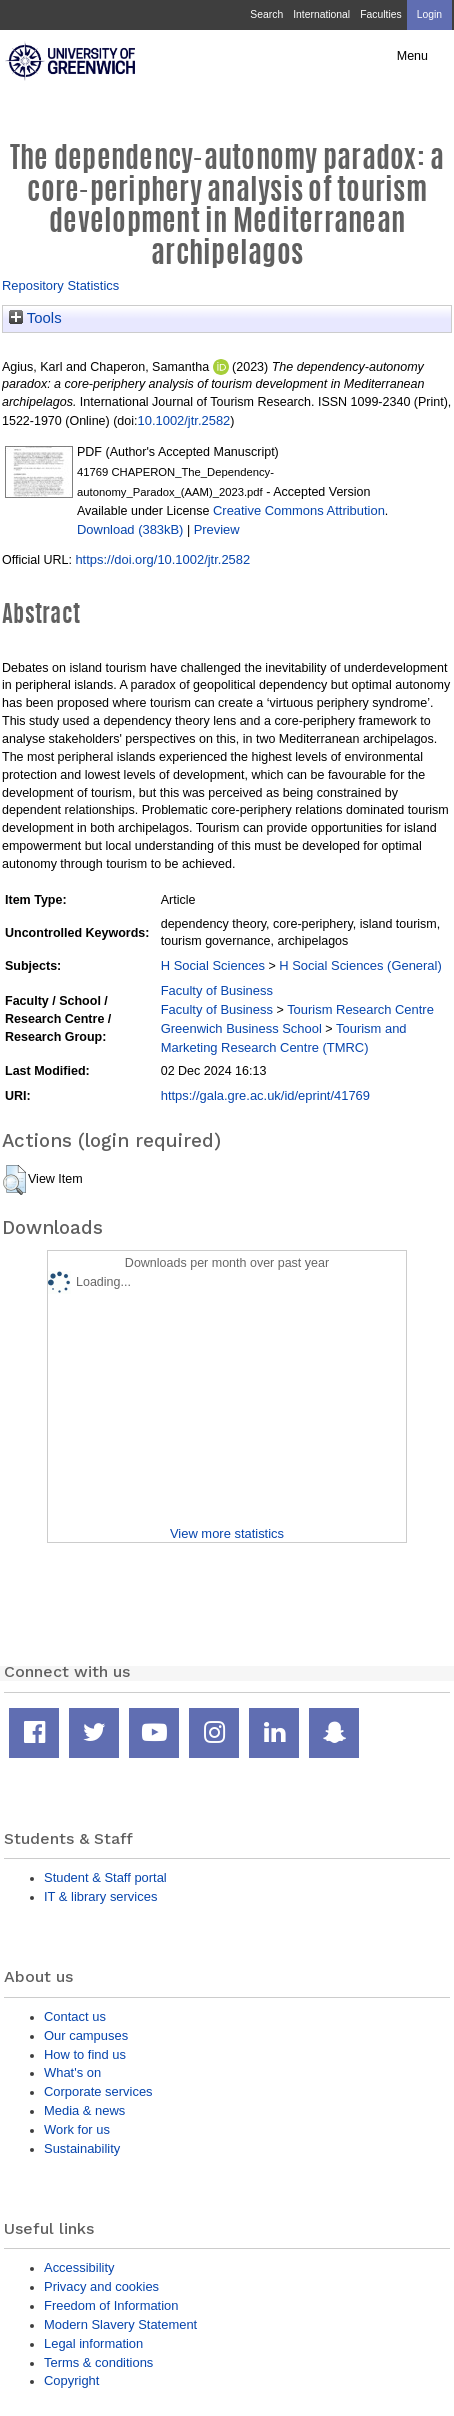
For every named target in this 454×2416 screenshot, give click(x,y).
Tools (35, 318)
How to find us (85, 2054)
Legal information (93, 2343)
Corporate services (98, 2091)
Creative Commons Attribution (299, 510)
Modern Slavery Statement (120, 2324)
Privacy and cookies (101, 2286)
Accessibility (79, 2267)
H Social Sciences (213, 965)
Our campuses (86, 2035)
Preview (217, 529)
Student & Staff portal (105, 1877)
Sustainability (82, 2148)
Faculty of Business (217, 990)
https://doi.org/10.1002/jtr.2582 (162, 559)
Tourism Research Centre (360, 1009)
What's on (72, 2072)
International (321, 14)
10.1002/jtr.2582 (184, 420)
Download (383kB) (130, 529)
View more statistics (227, 1533)
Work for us (77, 2129)
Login (429, 14)
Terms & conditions (98, 2362)
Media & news (84, 2110)
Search (266, 14)
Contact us (75, 2016)
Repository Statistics (60, 285)
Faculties (380, 14)
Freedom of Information (111, 2305)
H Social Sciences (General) (360, 965)
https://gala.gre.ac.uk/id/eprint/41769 (265, 1095)
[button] (14, 1180)
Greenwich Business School (241, 1028)
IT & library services (100, 1896)
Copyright (71, 2380)
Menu (412, 56)
